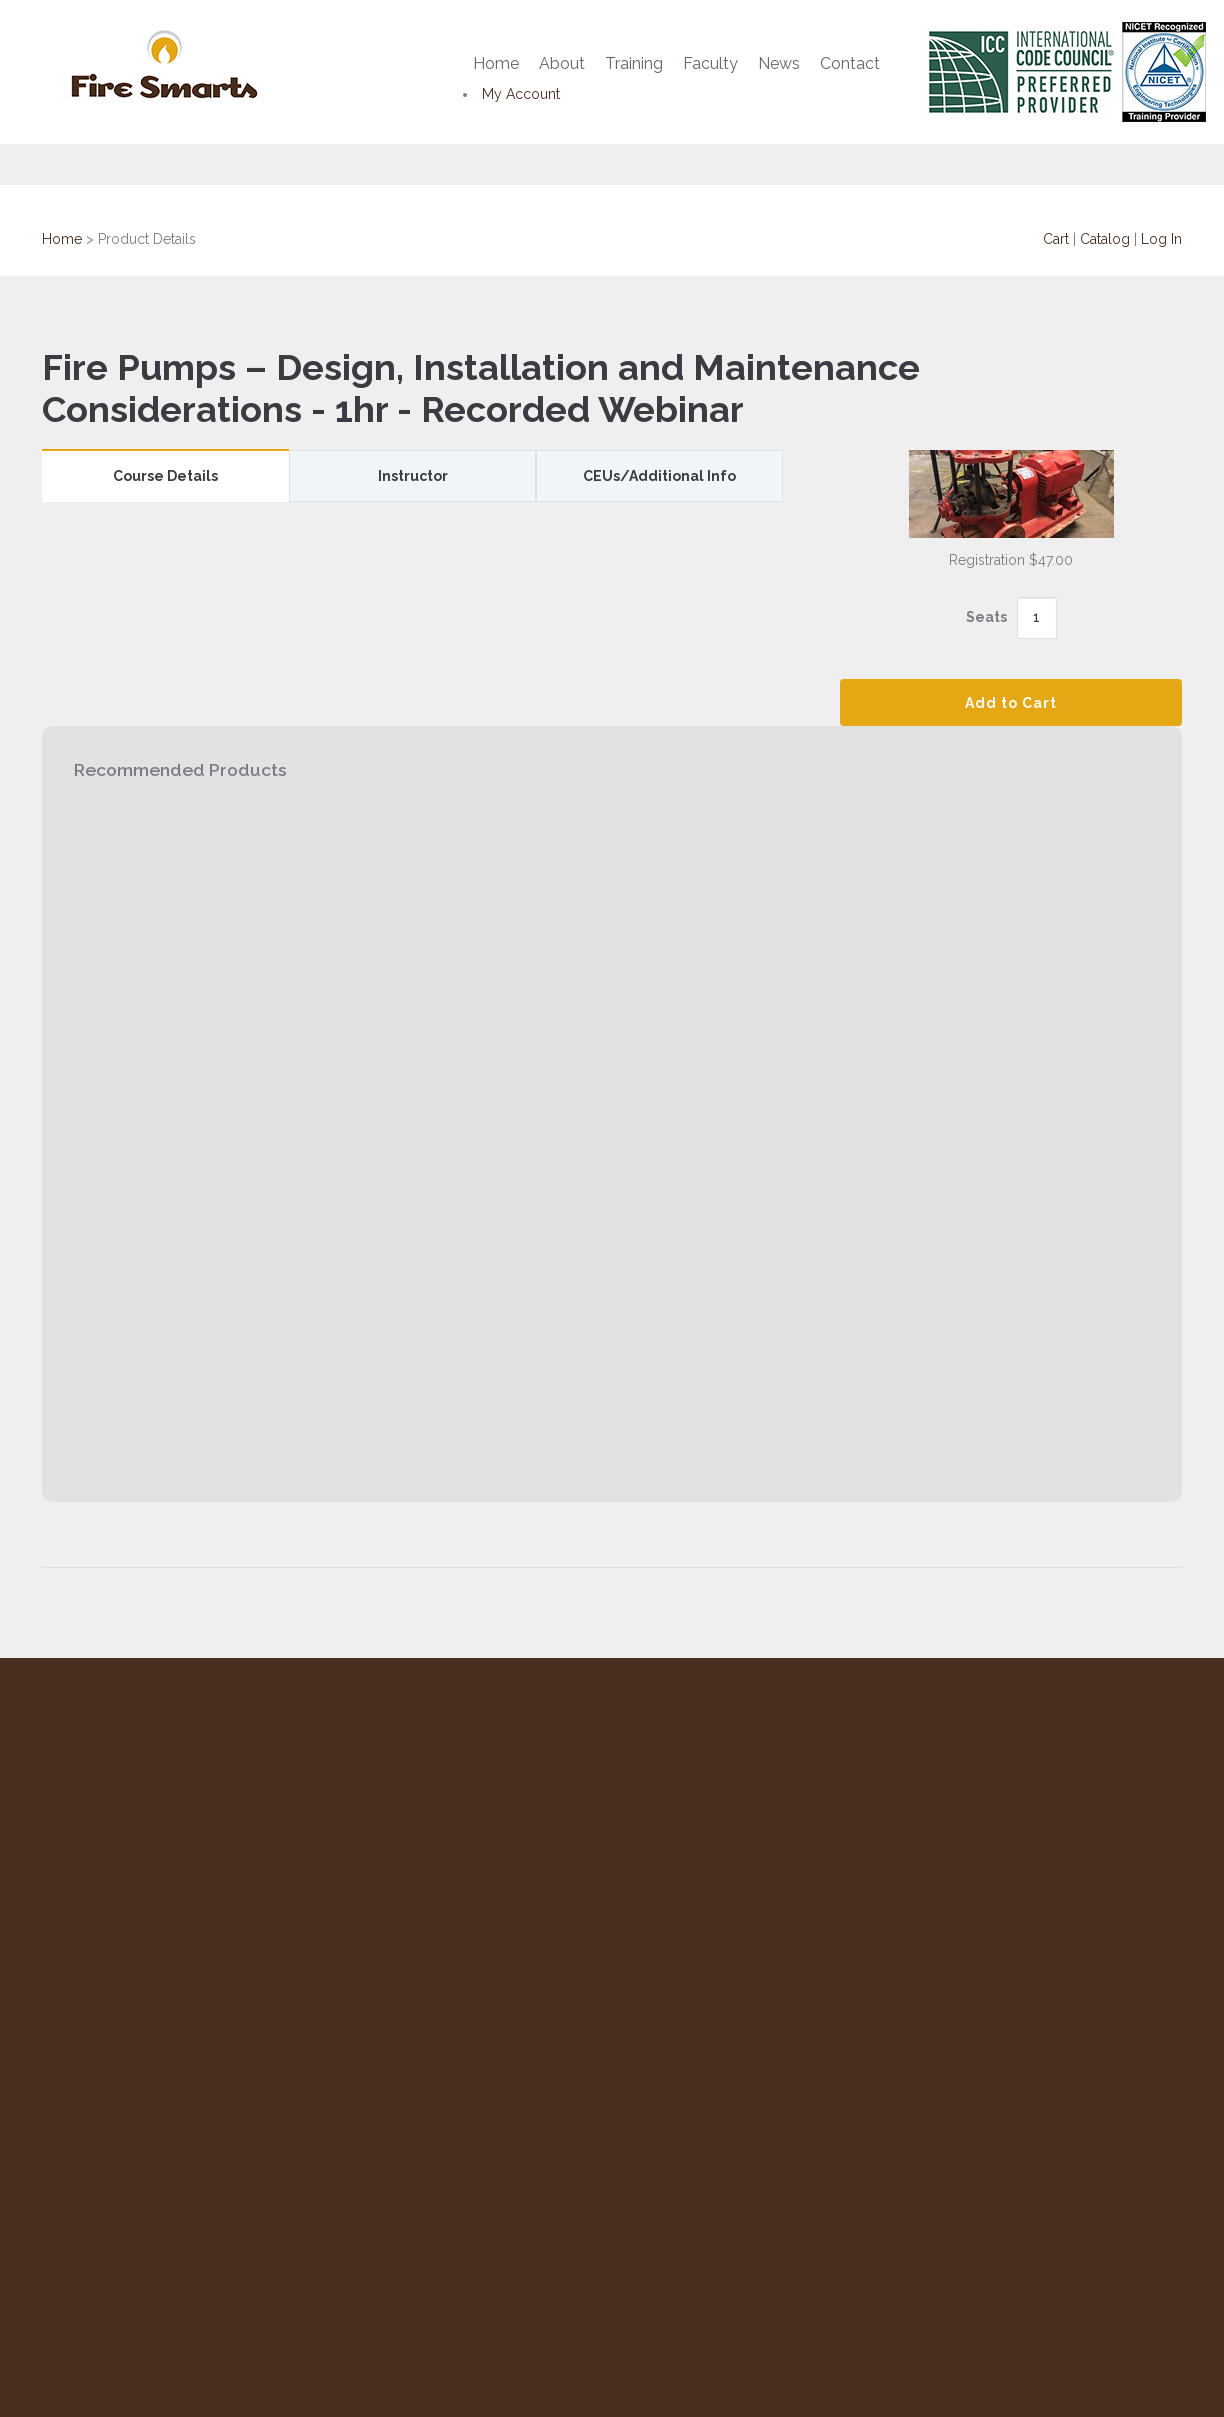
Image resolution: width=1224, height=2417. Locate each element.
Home (496, 63)
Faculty (710, 63)
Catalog (1105, 239)
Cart (1056, 239)
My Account (521, 94)
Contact (850, 63)
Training (634, 63)
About (562, 63)
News (779, 63)
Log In (1161, 239)
